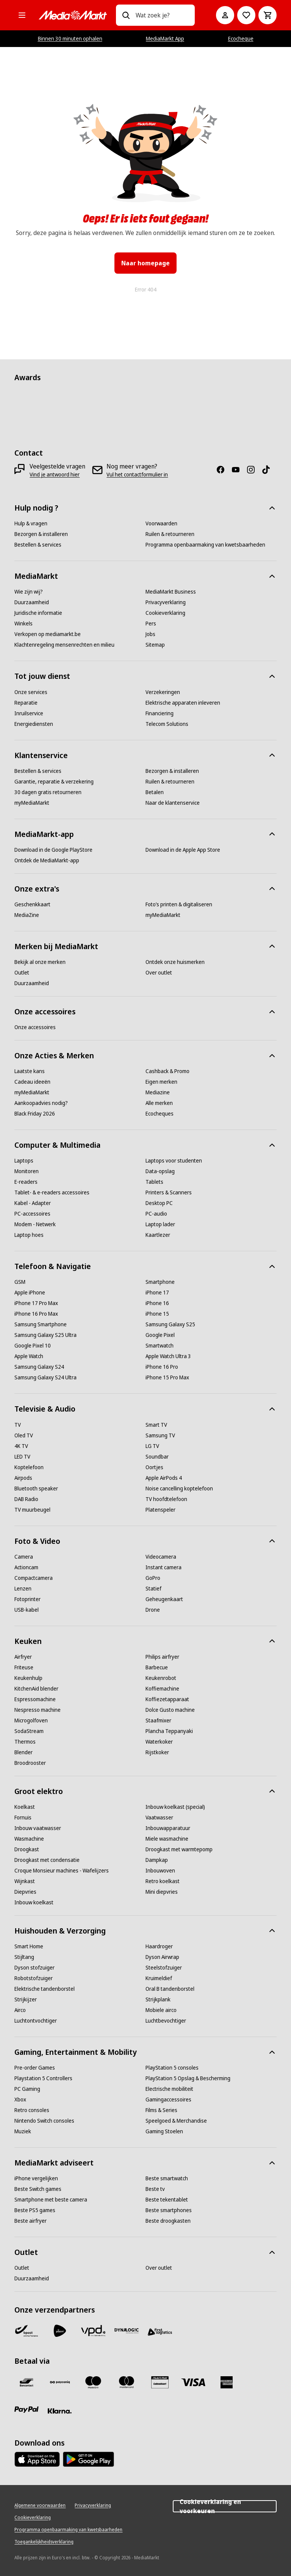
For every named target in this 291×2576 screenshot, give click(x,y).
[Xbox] (20, 2099)
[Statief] (153, 1588)
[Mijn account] (225, 15)
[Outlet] (21, 972)
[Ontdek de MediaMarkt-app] (46, 860)
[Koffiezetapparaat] (167, 1699)
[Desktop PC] (159, 1203)
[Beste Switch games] (37, 2189)
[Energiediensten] (33, 724)
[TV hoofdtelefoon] (166, 1499)
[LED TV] (22, 1456)
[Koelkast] (24, 1807)
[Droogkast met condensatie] (47, 1860)
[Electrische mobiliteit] (169, 2089)
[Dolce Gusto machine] (170, 1710)
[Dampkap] (157, 1860)
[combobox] (162, 15)
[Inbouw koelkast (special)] (175, 1807)
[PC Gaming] (27, 2089)
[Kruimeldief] (159, 1978)
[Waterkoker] (159, 1742)
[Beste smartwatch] (167, 2178)
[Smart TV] (156, 1425)
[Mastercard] (126, 2382)
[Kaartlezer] (158, 1235)
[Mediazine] (158, 1092)
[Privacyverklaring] (166, 602)
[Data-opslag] (160, 1171)
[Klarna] (60, 2411)
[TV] (17, 1425)
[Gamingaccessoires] (168, 2099)
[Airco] (20, 2010)
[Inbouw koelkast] (33, 1902)
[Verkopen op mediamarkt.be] (47, 634)
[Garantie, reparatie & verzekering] (54, 781)
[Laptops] (23, 1160)
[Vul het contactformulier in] (137, 474)
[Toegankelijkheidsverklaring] (44, 2542)
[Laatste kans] (29, 1071)
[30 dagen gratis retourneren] (47, 792)
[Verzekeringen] (163, 692)
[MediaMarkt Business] (171, 591)
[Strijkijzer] (25, 1999)
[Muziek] (22, 2131)
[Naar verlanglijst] (246, 15)
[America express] (226, 2382)
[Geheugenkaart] (164, 1599)
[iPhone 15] (157, 1314)
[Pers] (151, 623)
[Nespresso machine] (37, 1710)
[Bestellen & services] (37, 544)
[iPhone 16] (157, 1303)
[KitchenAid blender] (36, 1688)
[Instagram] (253, 469)
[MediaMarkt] (73, 15)
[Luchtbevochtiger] (166, 2020)
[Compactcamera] (33, 1578)
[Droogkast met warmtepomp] (179, 1849)
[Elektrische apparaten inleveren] (183, 703)
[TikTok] (269, 469)
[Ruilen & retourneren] (170, 534)
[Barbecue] (157, 1667)
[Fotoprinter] (27, 1599)
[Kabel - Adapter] (32, 1203)
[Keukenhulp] (28, 1678)
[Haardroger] (159, 1946)
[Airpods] (23, 1478)
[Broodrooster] (30, 1763)
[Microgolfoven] (31, 1720)
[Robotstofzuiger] (33, 1978)
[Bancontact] (26, 2382)
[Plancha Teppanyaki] (169, 1731)
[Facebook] (223, 469)
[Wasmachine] (29, 1839)
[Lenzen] (22, 1588)
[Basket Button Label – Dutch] (267, 15)
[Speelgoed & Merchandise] (176, 2121)
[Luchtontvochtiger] (35, 2020)
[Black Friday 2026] (34, 1113)
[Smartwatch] (160, 1345)
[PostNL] (60, 2331)
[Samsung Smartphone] (40, 1324)
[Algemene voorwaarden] (40, 2505)
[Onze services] (30, 692)
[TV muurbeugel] (32, 1510)
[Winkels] (23, 623)
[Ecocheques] (160, 1113)
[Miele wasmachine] (167, 1839)
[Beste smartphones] (169, 2210)
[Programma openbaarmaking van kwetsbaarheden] (205, 544)
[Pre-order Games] (34, 2067)
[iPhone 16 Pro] (162, 1367)
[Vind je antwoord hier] (55, 474)
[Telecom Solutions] (167, 724)
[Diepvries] (25, 1892)
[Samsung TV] (160, 1435)
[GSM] (19, 1282)
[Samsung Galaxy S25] (170, 1324)
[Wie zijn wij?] (28, 591)
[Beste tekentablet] (167, 2199)
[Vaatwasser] (159, 1817)
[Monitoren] (26, 1171)
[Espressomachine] (35, 1699)
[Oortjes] (154, 1467)
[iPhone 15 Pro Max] (167, 1377)
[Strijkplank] (158, 1999)
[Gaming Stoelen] (164, 2131)
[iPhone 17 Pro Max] (36, 1303)
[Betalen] (155, 792)
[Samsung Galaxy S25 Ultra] (45, 1335)
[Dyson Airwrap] (162, 1957)
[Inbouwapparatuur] (168, 1828)
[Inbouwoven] (160, 1870)
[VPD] (93, 2331)
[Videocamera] (161, 1557)
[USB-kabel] (26, 1610)
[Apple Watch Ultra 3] (168, 1356)
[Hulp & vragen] (30, 523)
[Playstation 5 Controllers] (43, 2078)
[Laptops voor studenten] (174, 1160)
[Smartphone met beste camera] (50, 2199)
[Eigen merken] (161, 1082)
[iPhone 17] (157, 1292)
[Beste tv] (155, 2189)
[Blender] (23, 1752)
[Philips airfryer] (162, 1657)
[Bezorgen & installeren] (41, 534)
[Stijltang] (24, 1957)
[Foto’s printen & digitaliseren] (179, 904)
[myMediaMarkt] (31, 803)
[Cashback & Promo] (167, 1071)
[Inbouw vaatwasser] (37, 1828)
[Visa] (193, 2382)
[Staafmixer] (158, 1720)
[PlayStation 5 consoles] (172, 2067)
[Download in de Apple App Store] (183, 850)
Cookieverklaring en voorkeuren (225, 2506)
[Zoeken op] (126, 15)
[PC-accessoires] (32, 1213)
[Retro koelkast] (163, 1881)
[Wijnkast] (24, 1881)
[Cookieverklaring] (165, 613)
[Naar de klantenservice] (173, 803)
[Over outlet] (159, 972)
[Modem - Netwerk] (35, 1224)
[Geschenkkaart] (32, 904)
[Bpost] (26, 2331)
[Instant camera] (163, 1567)
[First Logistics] (160, 2332)
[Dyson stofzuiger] (34, 1967)
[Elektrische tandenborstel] (44, 1989)
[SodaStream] (29, 1731)
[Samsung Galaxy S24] (39, 1367)
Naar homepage (145, 263)
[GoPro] (153, 1578)
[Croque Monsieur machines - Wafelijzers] (61, 1870)
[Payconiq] (60, 2382)
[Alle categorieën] (22, 15)
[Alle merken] (159, 1103)
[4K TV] (21, 1446)
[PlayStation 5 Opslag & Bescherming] (188, 2078)
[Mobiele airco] (161, 2010)
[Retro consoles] (31, 2110)
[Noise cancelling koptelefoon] (179, 1488)
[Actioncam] (26, 1567)
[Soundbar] (157, 1456)
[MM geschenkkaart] (160, 2382)
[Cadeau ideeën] (32, 1082)
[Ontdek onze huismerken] (175, 962)
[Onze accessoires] (35, 1027)
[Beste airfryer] (30, 2221)
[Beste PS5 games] (34, 2210)
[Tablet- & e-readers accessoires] (51, 1192)
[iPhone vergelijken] (36, 2178)
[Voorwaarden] (161, 523)
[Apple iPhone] (29, 1292)
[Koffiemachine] (162, 1688)
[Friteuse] (23, 1667)
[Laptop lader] (160, 1224)
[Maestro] (93, 2382)
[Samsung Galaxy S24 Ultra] (45, 1377)
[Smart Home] (28, 1946)
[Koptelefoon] (29, 1467)
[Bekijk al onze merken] (40, 962)
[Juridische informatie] (38, 613)
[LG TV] (152, 1446)
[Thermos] (25, 1742)
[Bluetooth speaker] (36, 1488)
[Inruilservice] (28, 713)
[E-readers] (26, 1182)
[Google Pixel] (160, 1335)
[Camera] (23, 1557)
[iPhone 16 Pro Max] (36, 1314)
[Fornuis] (22, 1817)
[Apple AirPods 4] (164, 1478)
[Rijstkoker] (157, 1752)
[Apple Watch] (28, 1356)
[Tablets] (154, 1182)
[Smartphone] (160, 1282)
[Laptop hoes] (29, 1235)
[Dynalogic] (126, 2331)
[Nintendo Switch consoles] (44, 2121)
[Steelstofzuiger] (164, 1967)
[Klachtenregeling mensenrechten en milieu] (64, 645)
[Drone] (153, 1610)
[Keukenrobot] (161, 1678)
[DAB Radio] (26, 1499)
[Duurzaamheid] (31, 602)
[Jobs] (150, 634)
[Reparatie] (26, 703)
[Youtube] (238, 469)
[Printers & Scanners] (169, 1192)
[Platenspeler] (160, 1510)
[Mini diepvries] (162, 1892)
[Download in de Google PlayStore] (53, 850)
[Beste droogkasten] (168, 2221)
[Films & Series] (161, 2110)
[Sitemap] (155, 645)
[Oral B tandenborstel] (170, 1989)
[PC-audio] (156, 1213)
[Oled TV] (23, 1435)
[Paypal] (26, 2410)
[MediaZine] (26, 915)
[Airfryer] (23, 1657)
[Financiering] (160, 713)
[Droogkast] (26, 1849)
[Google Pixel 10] (32, 1345)
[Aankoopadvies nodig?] (41, 1103)
